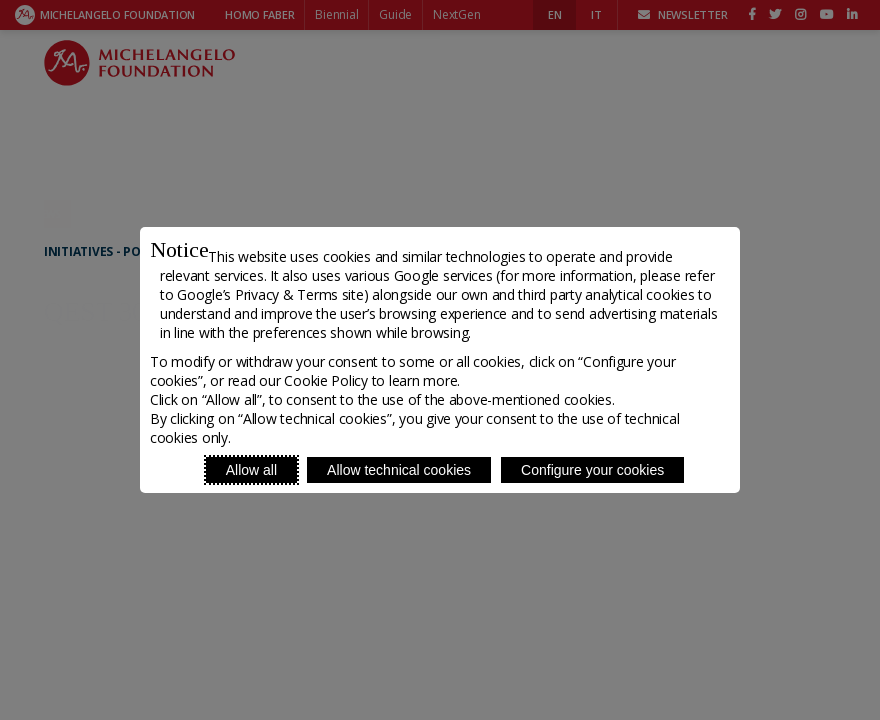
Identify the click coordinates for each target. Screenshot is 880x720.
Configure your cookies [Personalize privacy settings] (592, 470)
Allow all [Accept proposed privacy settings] (251, 470)
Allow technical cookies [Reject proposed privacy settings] (399, 470)
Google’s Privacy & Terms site (270, 294)
